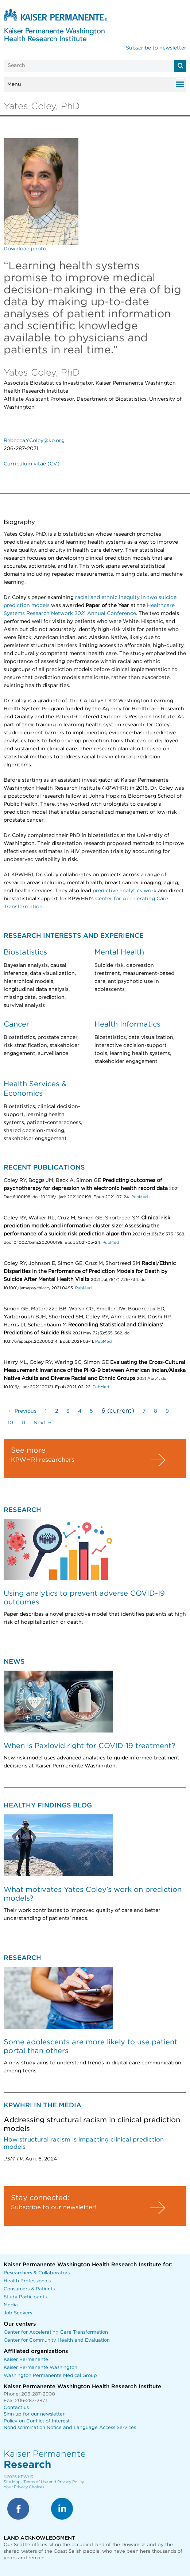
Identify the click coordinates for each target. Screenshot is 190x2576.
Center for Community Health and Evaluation (57, 2340)
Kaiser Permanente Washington (40, 2367)
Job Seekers (18, 2313)
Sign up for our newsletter (34, 2414)
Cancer (16, 1024)
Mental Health (119, 952)
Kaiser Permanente (26, 2359)
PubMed (139, 1197)
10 (10, 1422)
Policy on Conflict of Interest (37, 2421)
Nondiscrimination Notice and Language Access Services (70, 2427)
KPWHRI (26, 2477)
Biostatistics (25, 952)
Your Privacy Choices (24, 2487)
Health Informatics (127, 1024)
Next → (43, 1422)
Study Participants (25, 2297)
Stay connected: (40, 2198)
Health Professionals (27, 2281)
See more (28, 1450)
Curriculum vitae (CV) (31, 464)
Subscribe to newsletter (156, 48)
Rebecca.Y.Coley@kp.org (34, 440)
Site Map (12, 2482)
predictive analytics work (124, 890)
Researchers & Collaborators (37, 2273)
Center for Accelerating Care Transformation (56, 2332)
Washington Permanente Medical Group (50, 2375)
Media (11, 2305)
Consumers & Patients (29, 2289)
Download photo (25, 248)
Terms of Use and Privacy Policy (53, 2482)
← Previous (22, 1411)
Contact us (16, 2407)
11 (23, 1422)
